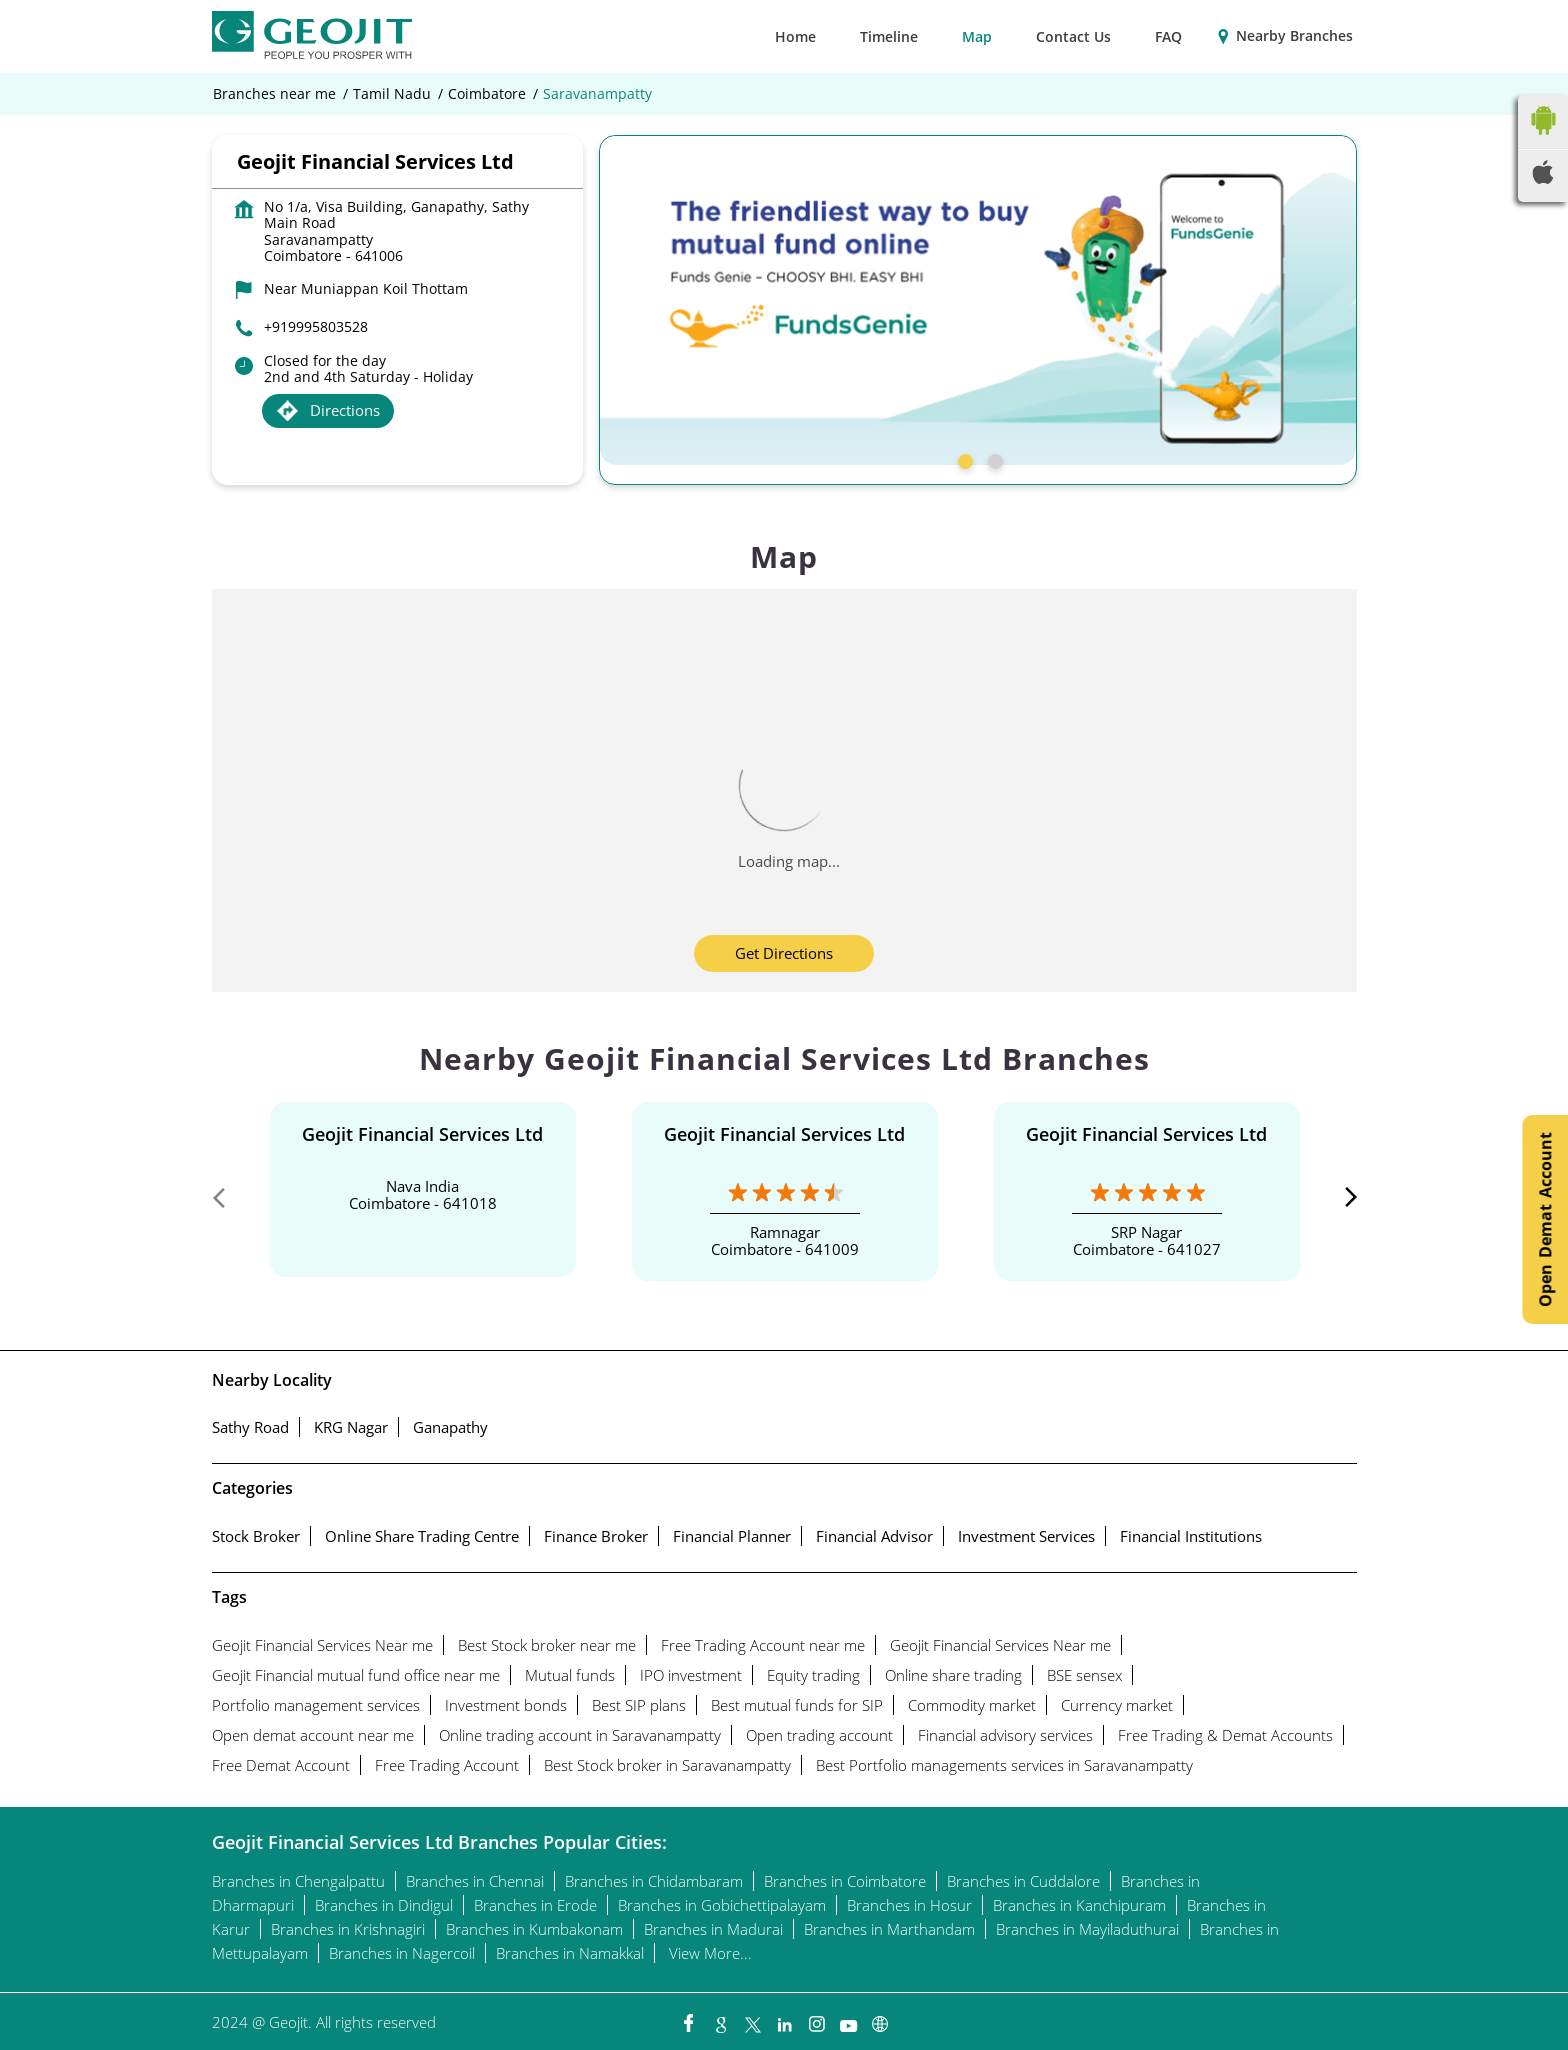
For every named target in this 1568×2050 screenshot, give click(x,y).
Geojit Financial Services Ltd (422, 1134)
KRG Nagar (351, 1427)
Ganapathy (450, 1427)
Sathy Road (250, 1427)
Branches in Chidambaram (654, 1881)
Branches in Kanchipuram (1079, 1905)
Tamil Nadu (392, 94)
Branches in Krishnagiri (348, 1929)
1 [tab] (963, 459)
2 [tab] (993, 459)
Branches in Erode (535, 1905)
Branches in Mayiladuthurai (1087, 1929)
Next (1341, 1202)
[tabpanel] (978, 300)
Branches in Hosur (909, 1905)
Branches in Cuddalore (1023, 1881)
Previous (228, 1202)
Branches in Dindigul (384, 1905)
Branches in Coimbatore (845, 1881)
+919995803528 (316, 326)
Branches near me (274, 94)
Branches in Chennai (475, 1881)
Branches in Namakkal (570, 1953)
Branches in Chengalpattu (298, 1881)
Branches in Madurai (713, 1929)
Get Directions (784, 953)
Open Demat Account (1545, 1219)
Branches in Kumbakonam (534, 1929)
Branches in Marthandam (889, 1929)
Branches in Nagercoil (402, 1953)
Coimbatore (487, 94)
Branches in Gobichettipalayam (722, 1905)
